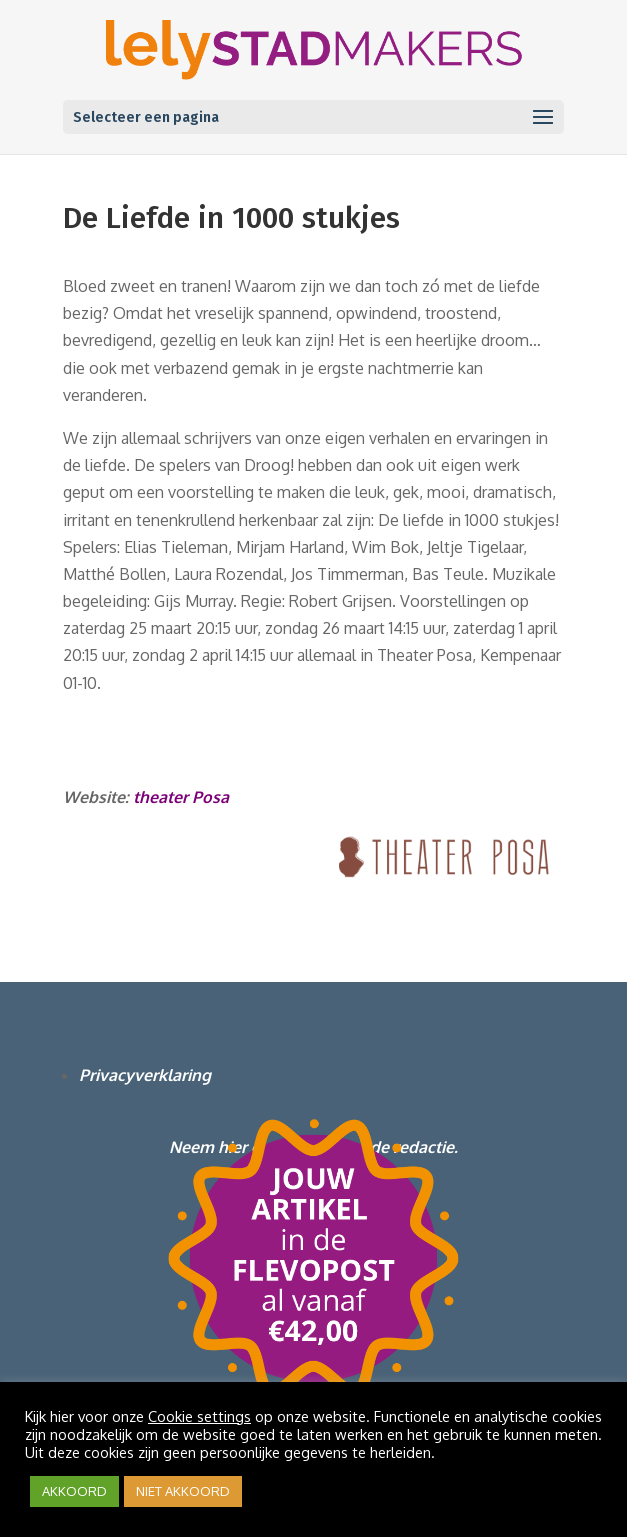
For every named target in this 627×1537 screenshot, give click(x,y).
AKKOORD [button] (74, 1491)
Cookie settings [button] (199, 1416)
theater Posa (179, 797)
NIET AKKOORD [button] (183, 1491)
